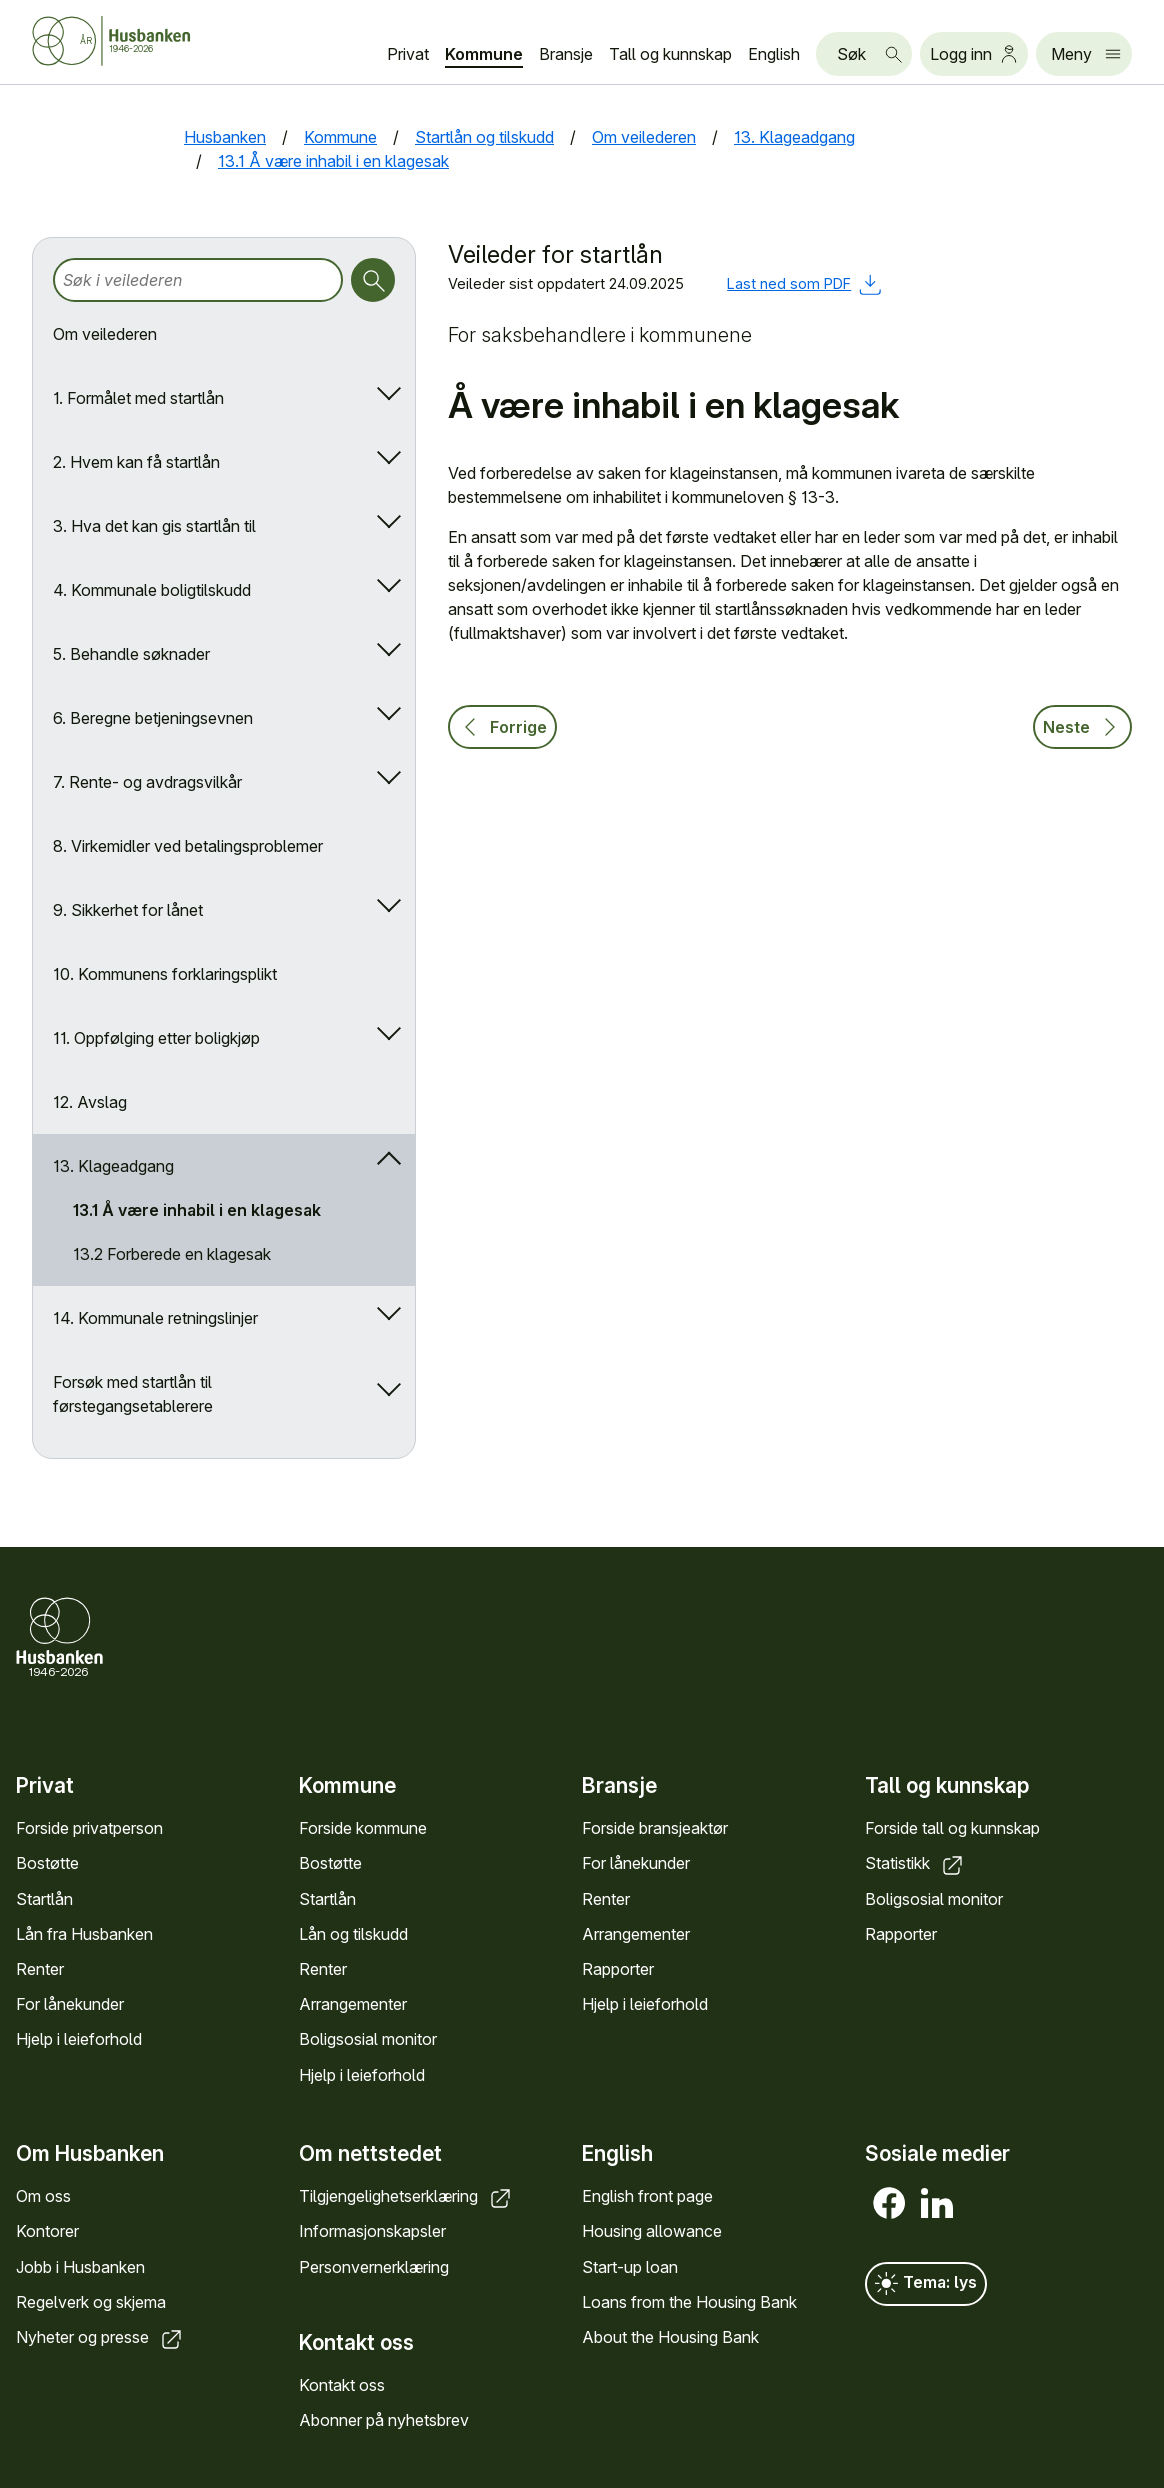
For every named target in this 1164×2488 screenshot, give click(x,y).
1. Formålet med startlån (138, 398)
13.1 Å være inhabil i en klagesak (197, 1210)
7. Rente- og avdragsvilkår (147, 782)
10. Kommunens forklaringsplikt (165, 974)
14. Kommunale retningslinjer (155, 1318)
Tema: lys (926, 2284)
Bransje (566, 54)
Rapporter (618, 1969)
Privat (408, 54)
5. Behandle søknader (131, 654)
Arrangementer (353, 2004)
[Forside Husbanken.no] (136, 41)
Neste (1082, 727)
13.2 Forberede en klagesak (172, 1254)
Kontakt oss (342, 2385)
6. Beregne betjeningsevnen (153, 718)
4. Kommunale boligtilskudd (152, 590)
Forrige (502, 727)
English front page (647, 2196)
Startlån (44, 1899)
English (774, 54)
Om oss (43, 2196)
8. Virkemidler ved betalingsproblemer (188, 846)
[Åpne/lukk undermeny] (384, 398)
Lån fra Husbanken (84, 1934)
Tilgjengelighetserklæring (406, 2196)
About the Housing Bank (670, 2337)
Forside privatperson (89, 1828)
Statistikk (915, 1863)
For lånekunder (70, 2004)
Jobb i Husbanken (80, 2266)
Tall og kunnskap (670, 54)
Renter (40, 1969)
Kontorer (47, 2231)
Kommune (484, 54)
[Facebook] (889, 2203)
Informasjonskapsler (372, 2231)
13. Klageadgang (113, 1166)
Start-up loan (630, 2266)
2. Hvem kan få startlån (136, 462)
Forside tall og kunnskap (952, 1828)
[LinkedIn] (937, 2203)
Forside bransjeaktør (655, 1828)
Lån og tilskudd (353, 1934)
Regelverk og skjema (91, 2301)
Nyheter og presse (100, 2337)
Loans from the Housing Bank (689, 2301)
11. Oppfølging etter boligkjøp (156, 1038)
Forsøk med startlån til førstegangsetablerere (133, 1394)
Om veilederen (105, 334)
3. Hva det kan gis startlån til (154, 526)
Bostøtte (47, 1863)
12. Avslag (90, 1102)
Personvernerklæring (374, 2266)
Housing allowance (652, 2231)
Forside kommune (363, 1828)
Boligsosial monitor (368, 2039)
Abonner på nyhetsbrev (384, 2420)
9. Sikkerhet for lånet (128, 910)
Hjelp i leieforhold (79, 2039)
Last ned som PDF (804, 283)
